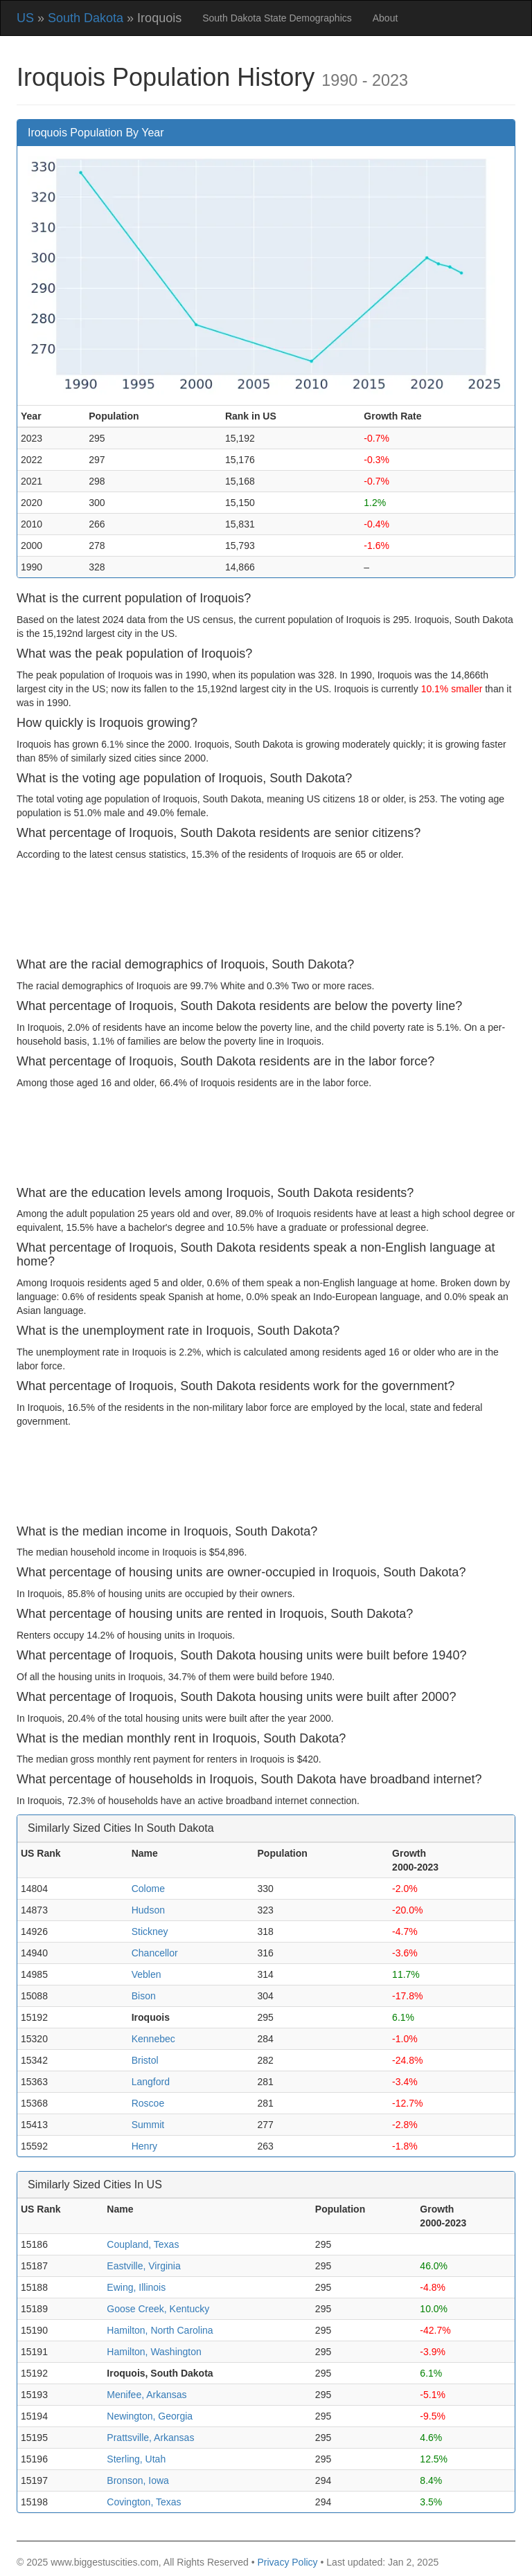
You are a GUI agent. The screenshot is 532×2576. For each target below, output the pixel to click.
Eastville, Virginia (143, 2265)
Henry (144, 2146)
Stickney (150, 1931)
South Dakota (85, 18)
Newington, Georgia (150, 2416)
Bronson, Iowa (138, 2480)
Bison (144, 1995)
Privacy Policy (287, 2562)
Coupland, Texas (143, 2244)
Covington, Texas (144, 2501)
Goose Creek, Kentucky (158, 2308)
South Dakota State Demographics (277, 18)
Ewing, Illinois (136, 2287)
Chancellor (155, 1952)
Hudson (148, 1910)
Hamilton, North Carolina (160, 2330)
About (385, 18)
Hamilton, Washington (154, 2351)
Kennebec (153, 2038)
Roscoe (148, 2103)
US (25, 18)
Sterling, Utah (136, 2459)
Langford (151, 2081)
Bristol (145, 2060)
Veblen (146, 1974)
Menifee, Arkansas (146, 2394)
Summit (148, 2124)
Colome (148, 1888)
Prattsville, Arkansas (150, 2437)
